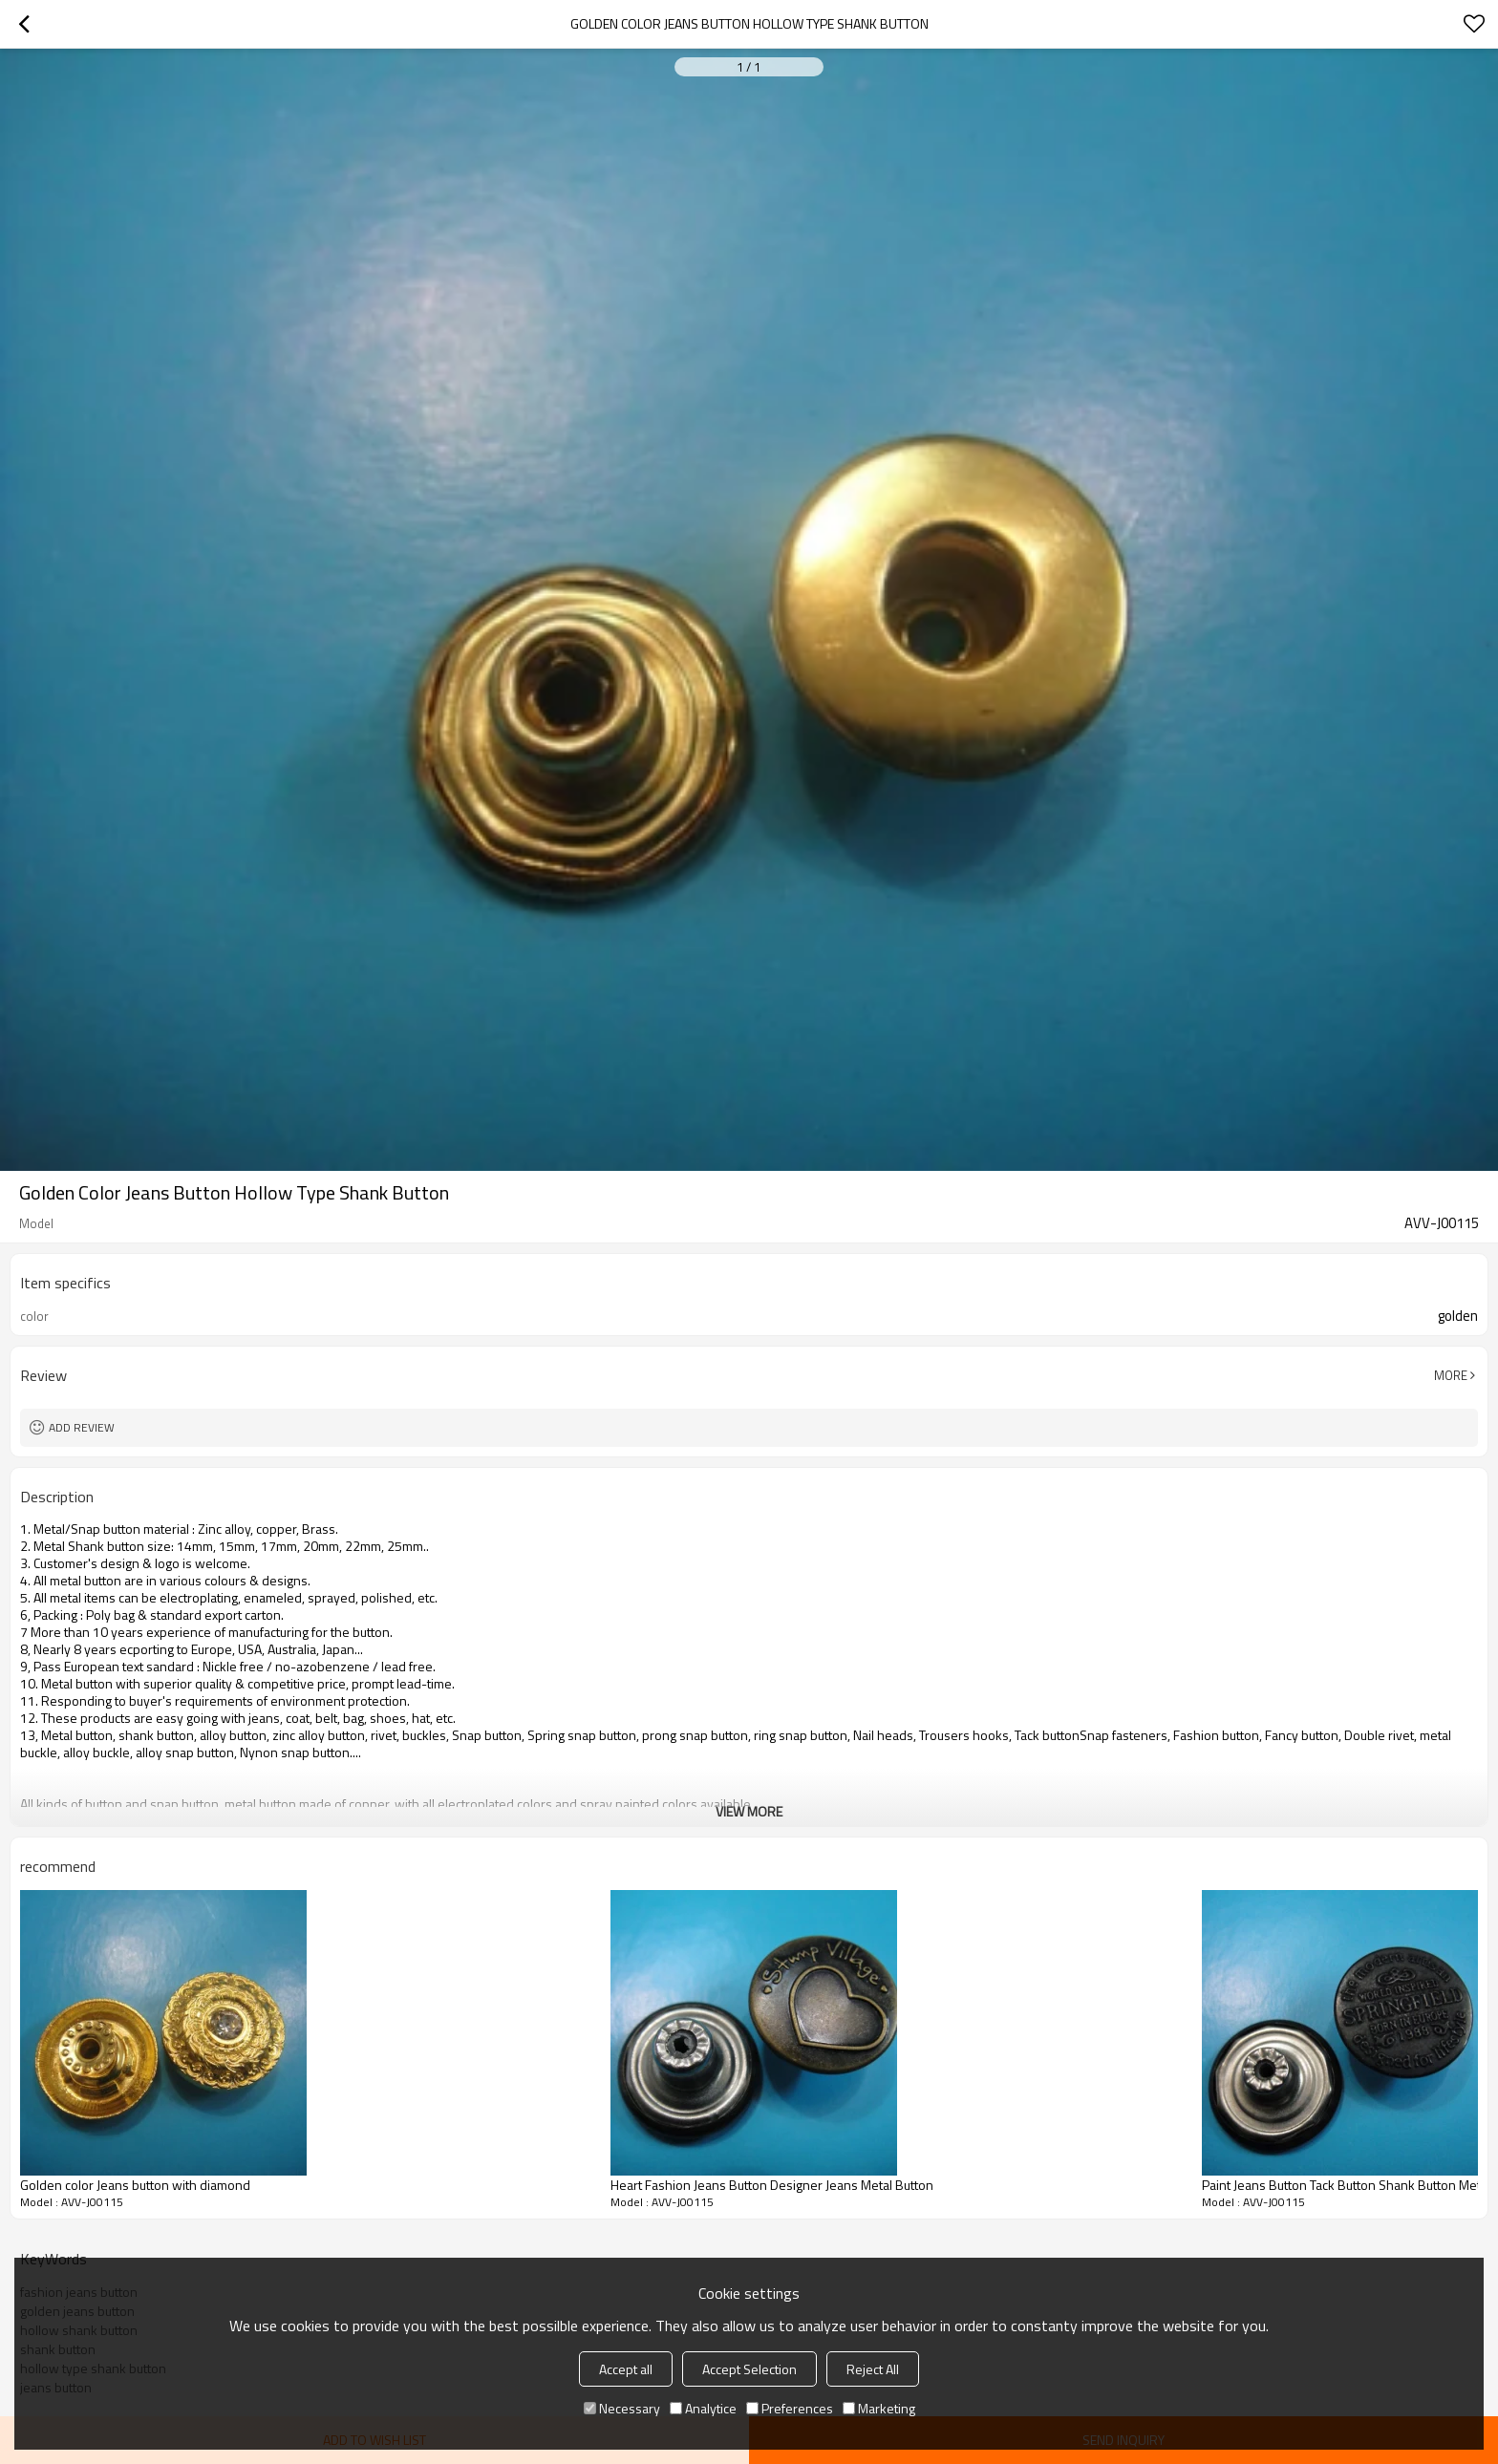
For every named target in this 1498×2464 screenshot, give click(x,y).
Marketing (879, 2408)
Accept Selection (749, 2369)
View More (749, 1811)
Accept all (626, 2369)
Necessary (622, 2408)
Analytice (703, 2408)
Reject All (872, 2369)
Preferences (789, 2408)
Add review (82, 1427)
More (1450, 1375)
